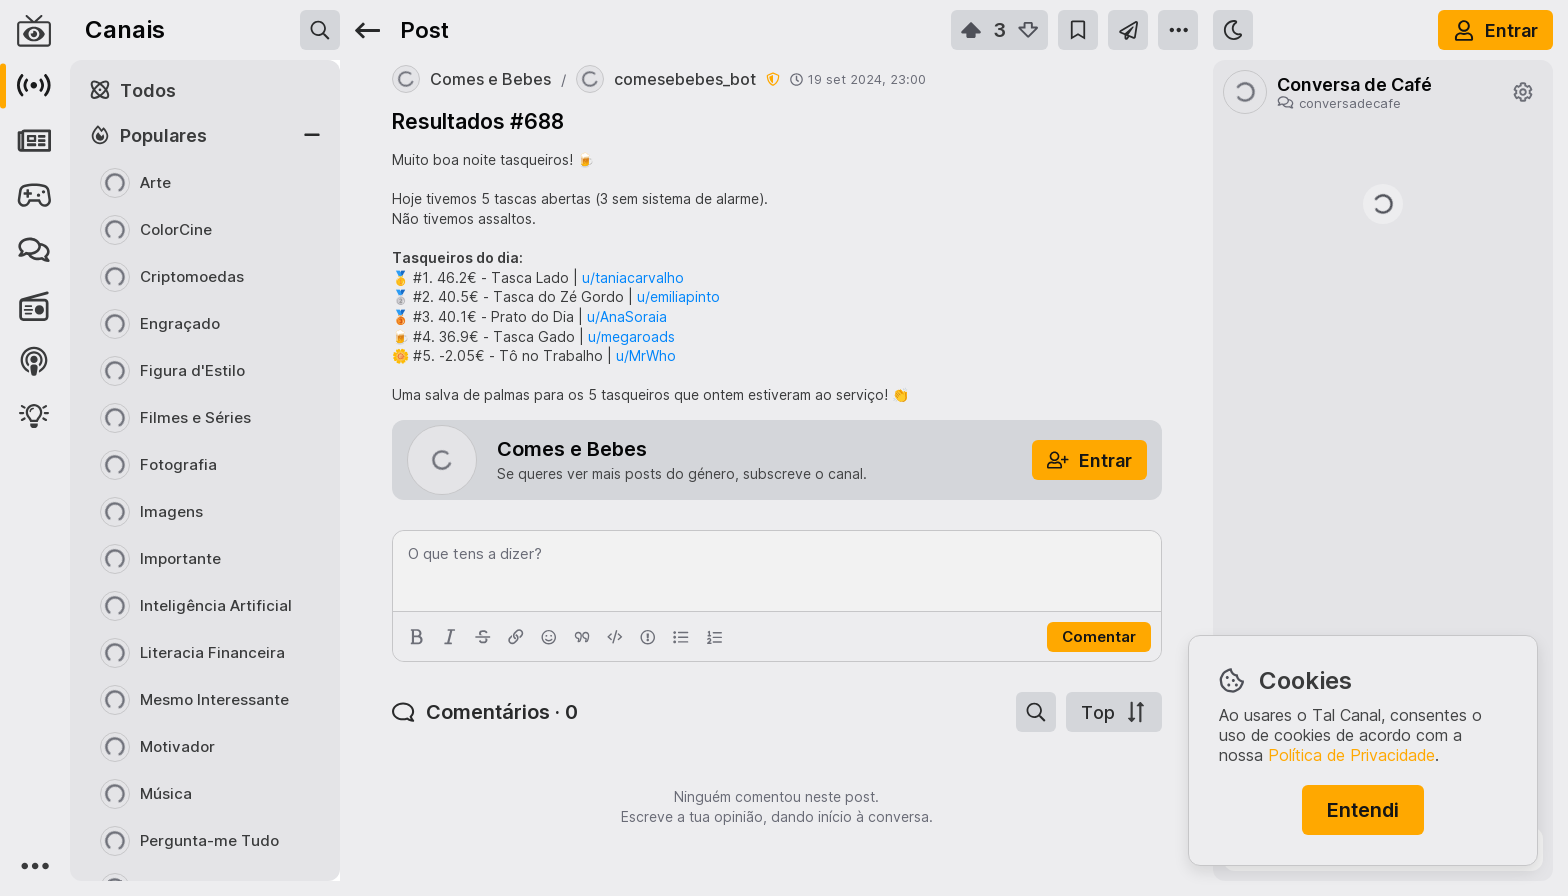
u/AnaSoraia (627, 316)
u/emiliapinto (678, 296)
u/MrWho (646, 355)
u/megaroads (631, 336)
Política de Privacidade (1351, 755)
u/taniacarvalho (633, 277)
